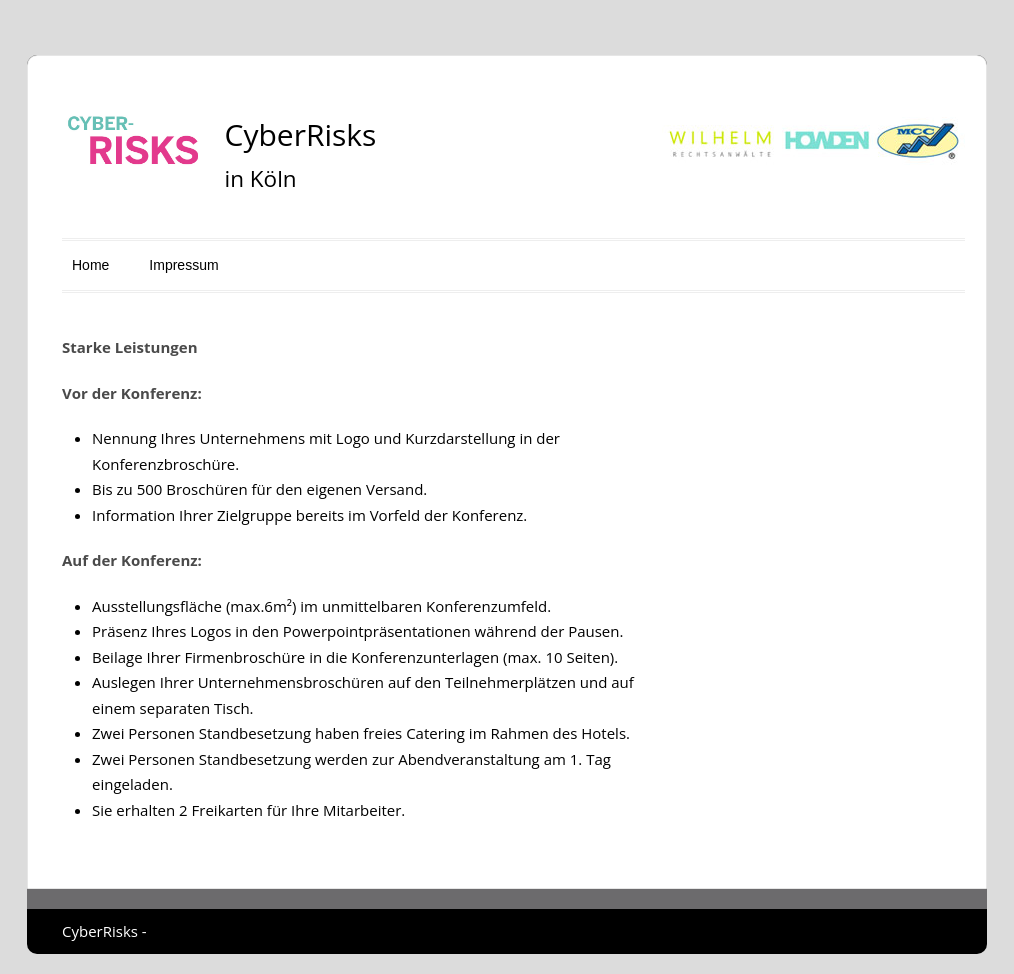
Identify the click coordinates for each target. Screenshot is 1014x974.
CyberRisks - (104, 931)
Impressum (183, 265)
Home (90, 265)
